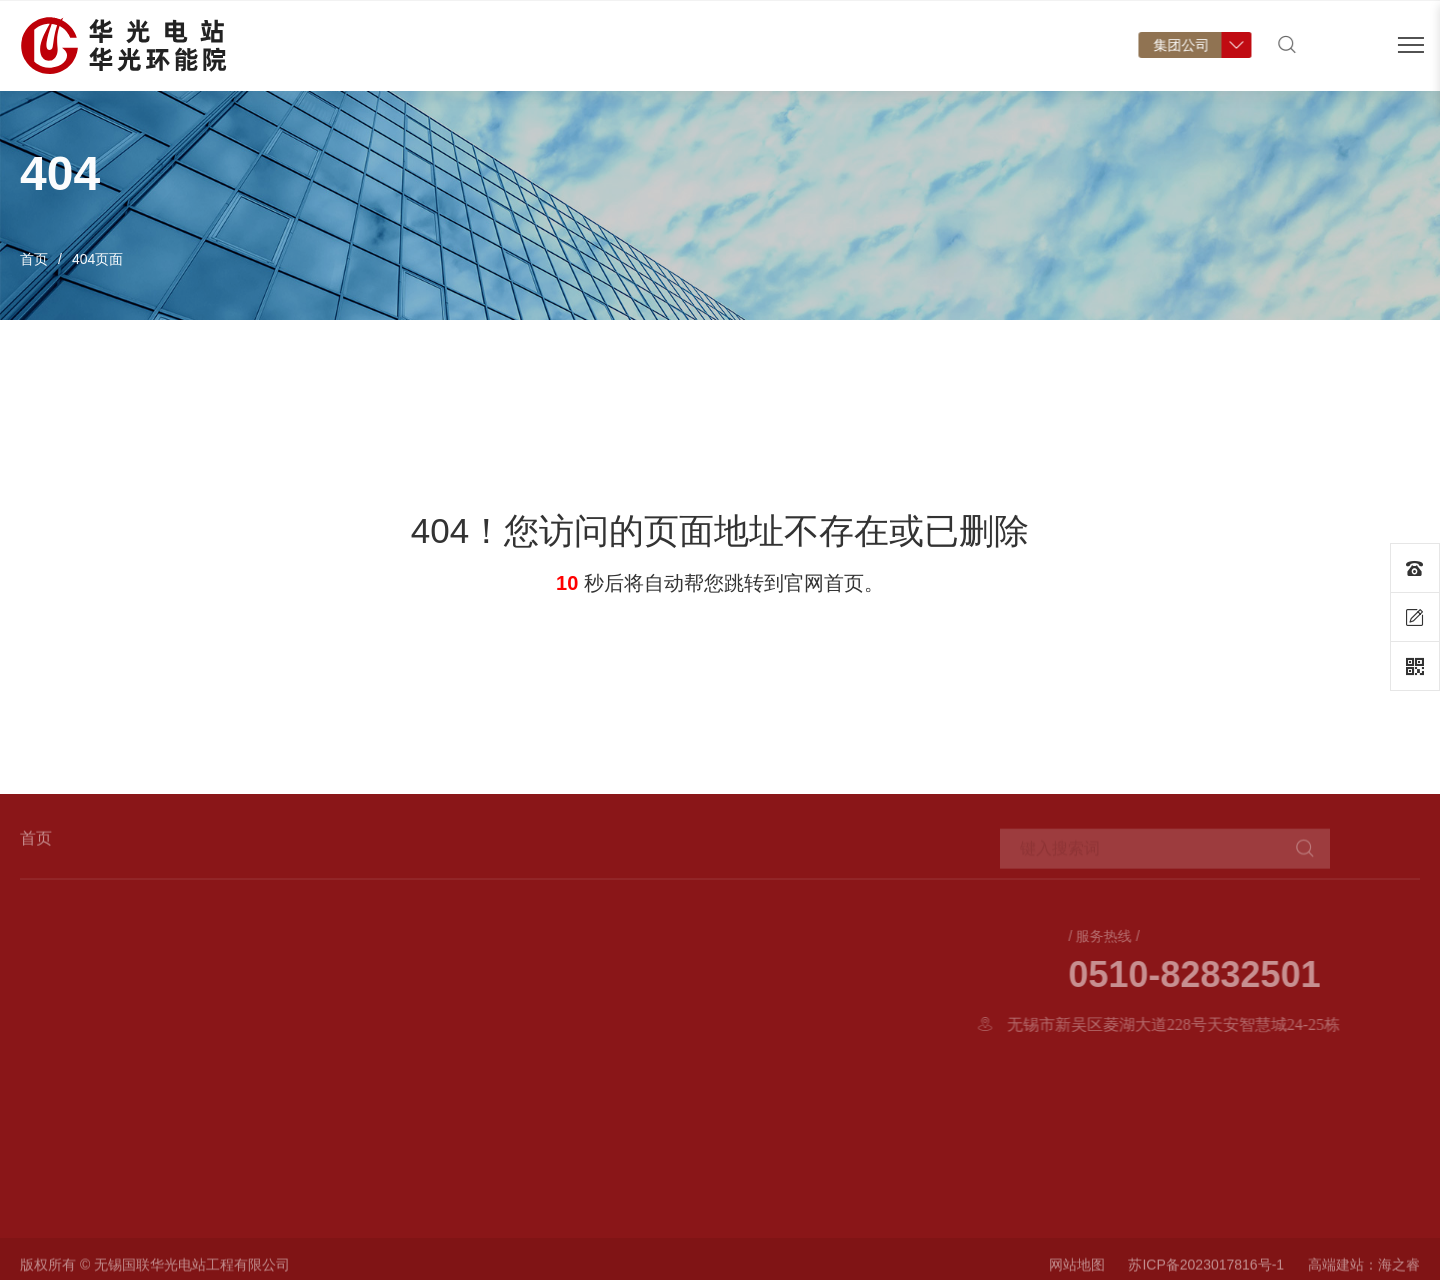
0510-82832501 (1268, 975)
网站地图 (1077, 1269)
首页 (425, 65)
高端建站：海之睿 (1364, 1269)
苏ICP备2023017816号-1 (1206, 1269)
